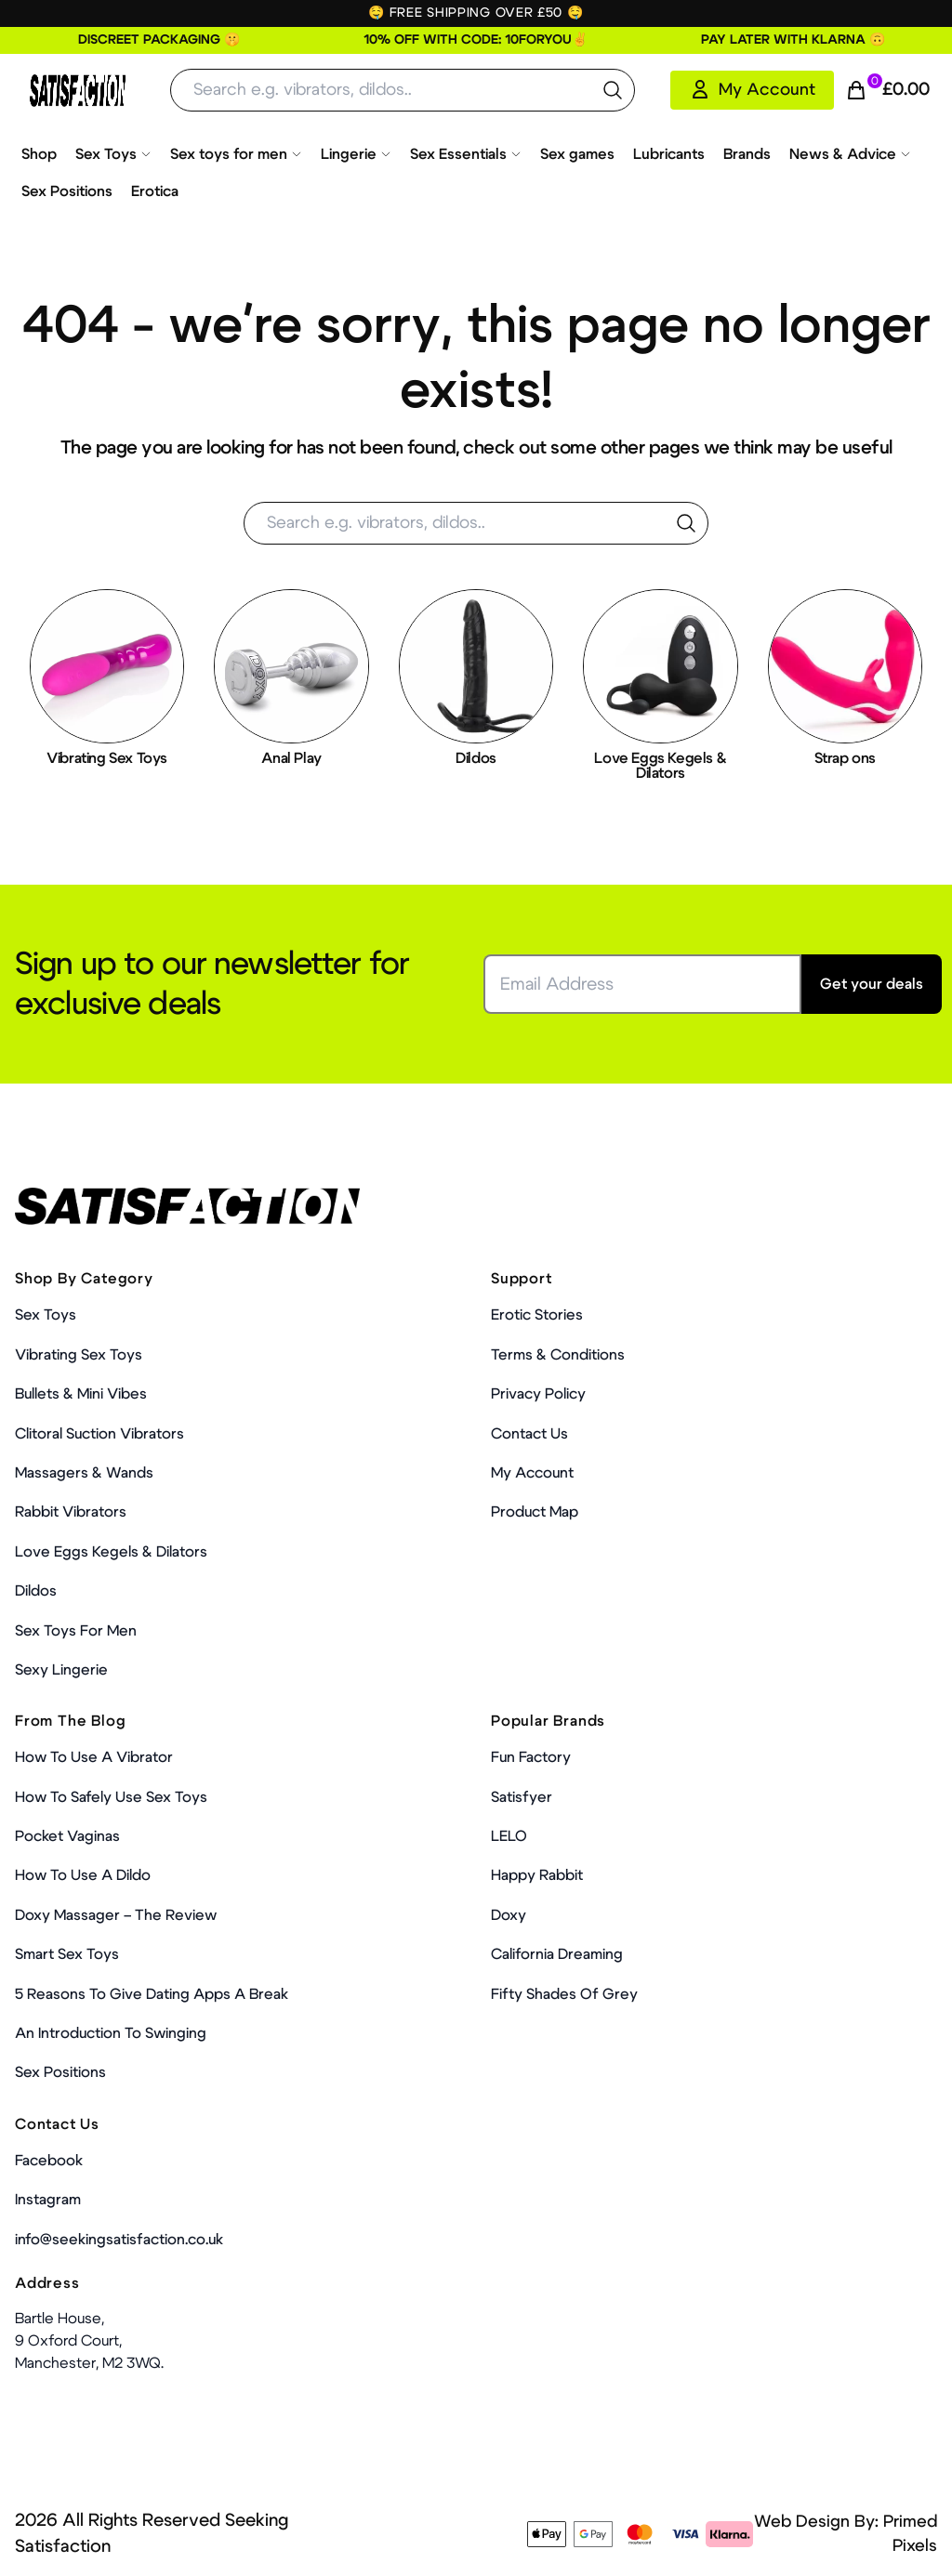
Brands (747, 154)
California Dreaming (557, 1954)
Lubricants (669, 154)
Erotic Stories (537, 1315)
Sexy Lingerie (61, 1670)
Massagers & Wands (84, 1472)
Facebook (49, 2160)
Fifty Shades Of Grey (564, 1994)
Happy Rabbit (537, 1875)
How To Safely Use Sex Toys (111, 1797)
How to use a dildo (83, 1875)
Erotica (154, 191)
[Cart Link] (887, 90)
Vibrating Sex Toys (78, 1354)
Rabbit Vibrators (70, 1512)
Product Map (534, 1512)
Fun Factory (531, 1757)
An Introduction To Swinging (110, 2033)
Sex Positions (66, 191)
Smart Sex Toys (67, 1954)
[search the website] (612, 90)
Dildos (36, 1591)
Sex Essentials (466, 154)
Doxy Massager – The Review (116, 1915)
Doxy (508, 1915)
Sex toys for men (236, 154)
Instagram (48, 2199)
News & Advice (850, 154)
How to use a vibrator (94, 1757)
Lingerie (356, 154)
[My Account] (752, 90)
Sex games (577, 154)
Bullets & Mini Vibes (81, 1394)
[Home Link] (78, 90)
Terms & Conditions (558, 1354)
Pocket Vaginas (67, 1836)
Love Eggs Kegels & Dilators (111, 1551)
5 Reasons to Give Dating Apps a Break (151, 1994)
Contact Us (529, 1433)
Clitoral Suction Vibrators (99, 1433)
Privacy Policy (538, 1394)
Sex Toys (113, 154)
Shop (39, 154)
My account (532, 1472)
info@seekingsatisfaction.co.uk (119, 2239)
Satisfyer (521, 1797)
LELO (509, 1836)
